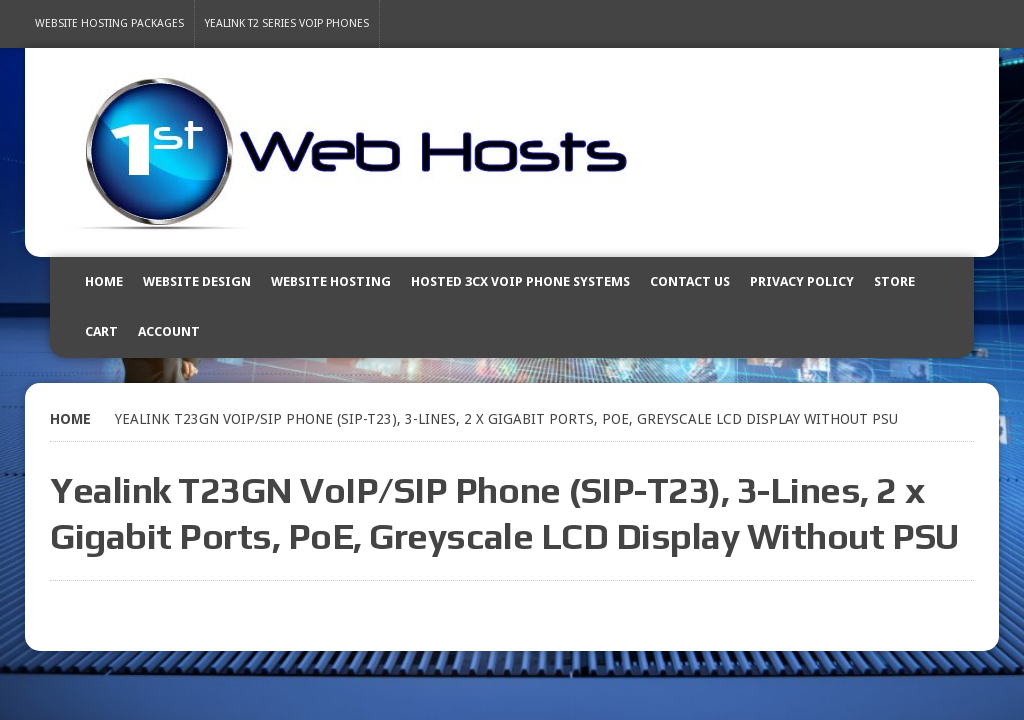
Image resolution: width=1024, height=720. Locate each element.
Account (169, 331)
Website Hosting (331, 281)
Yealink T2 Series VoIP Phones (287, 23)
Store (894, 281)
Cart (101, 331)
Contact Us (690, 281)
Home (104, 281)
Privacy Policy (802, 281)
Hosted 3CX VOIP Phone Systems (520, 281)
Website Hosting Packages (109, 23)
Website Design (197, 281)
